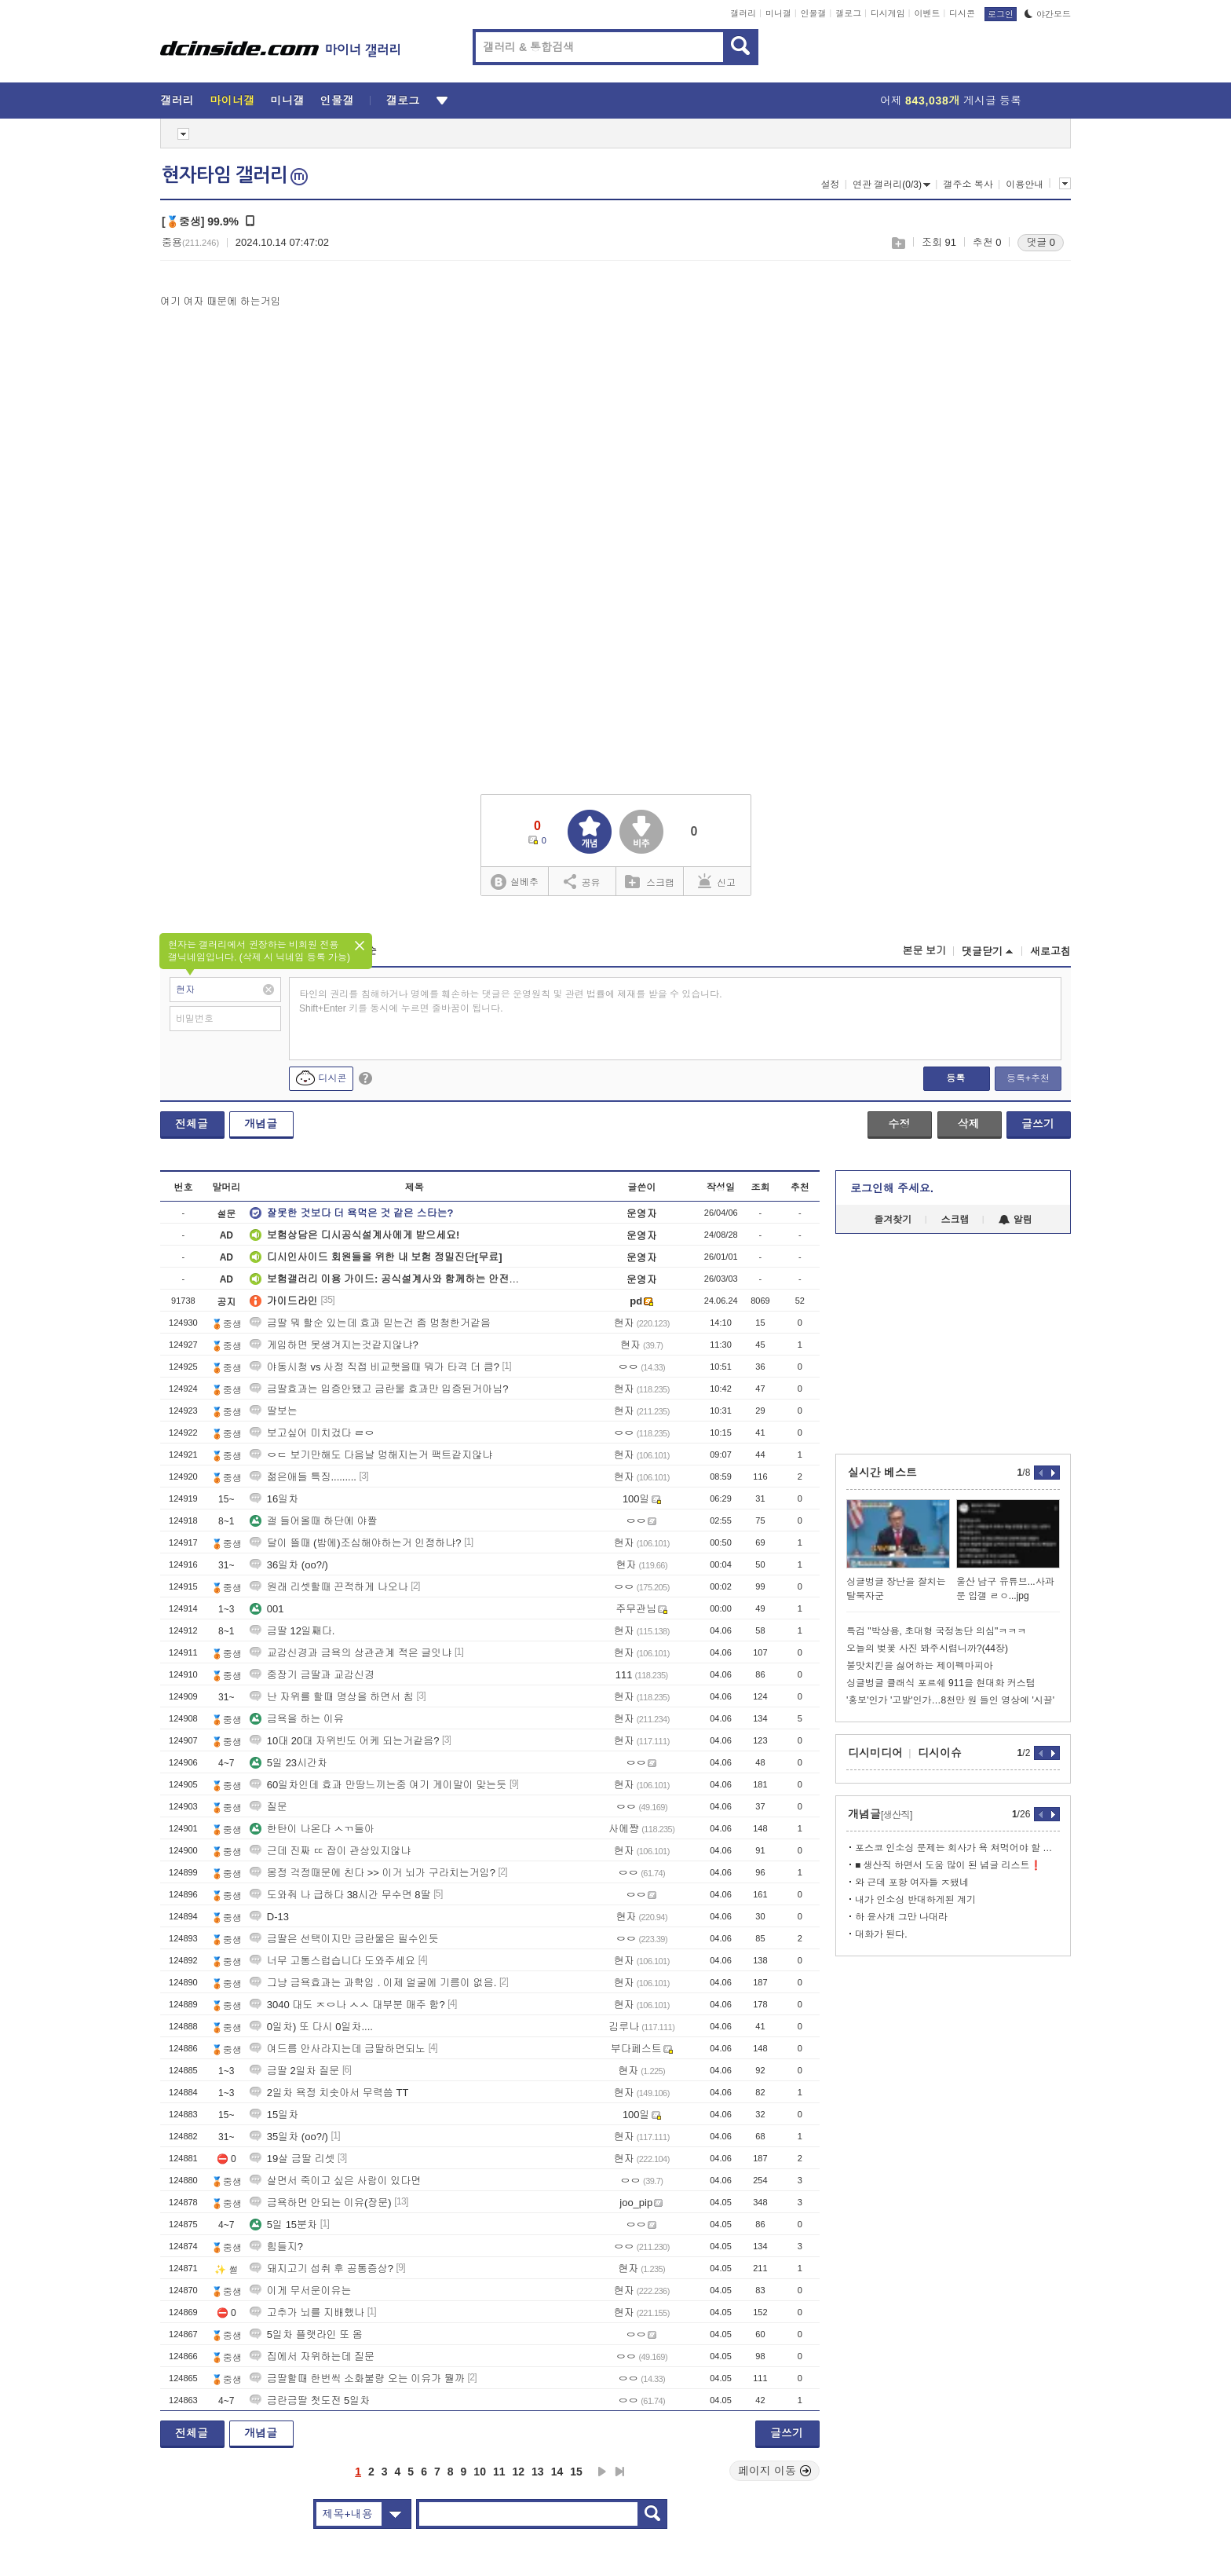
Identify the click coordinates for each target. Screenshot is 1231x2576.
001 (267, 1609)
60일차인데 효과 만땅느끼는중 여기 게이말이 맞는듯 (378, 1785)
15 (576, 2471)
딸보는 (274, 1411)
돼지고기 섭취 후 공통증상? (321, 2268)
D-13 (269, 1917)
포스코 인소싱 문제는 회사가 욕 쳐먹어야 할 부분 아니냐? (957, 1847)
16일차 (274, 1499)
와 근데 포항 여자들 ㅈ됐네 (912, 1882)
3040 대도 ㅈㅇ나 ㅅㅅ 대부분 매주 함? (347, 2005)
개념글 (260, 1124)
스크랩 (897, 243)
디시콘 (962, 13)
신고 (717, 881)
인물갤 (814, 13)
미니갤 (778, 13)
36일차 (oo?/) (289, 1565)
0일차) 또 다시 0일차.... (311, 2027)
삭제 (969, 1124)
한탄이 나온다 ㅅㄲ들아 (312, 1829)
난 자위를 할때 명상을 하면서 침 (332, 1697)
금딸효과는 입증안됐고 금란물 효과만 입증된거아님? (379, 1389)
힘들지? (276, 2246)
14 (557, 2471)
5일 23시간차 (288, 1763)
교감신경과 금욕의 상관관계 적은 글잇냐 (350, 1653)
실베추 (514, 882)
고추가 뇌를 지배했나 (307, 2312)
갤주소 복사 (967, 184)
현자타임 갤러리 (235, 175)
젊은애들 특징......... (303, 1477)
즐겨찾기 (892, 1219)
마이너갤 (232, 100)
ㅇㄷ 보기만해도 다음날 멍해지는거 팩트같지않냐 (371, 1455)
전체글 (191, 1124)
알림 (1015, 1219)
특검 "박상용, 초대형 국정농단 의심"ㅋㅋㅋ (936, 1631)
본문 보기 (924, 951)
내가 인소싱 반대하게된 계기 (915, 1899)
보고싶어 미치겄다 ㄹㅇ (312, 1433)
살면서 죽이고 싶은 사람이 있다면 (335, 2180)
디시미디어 (875, 1753)
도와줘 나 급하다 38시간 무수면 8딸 (340, 1895)
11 (499, 2471)
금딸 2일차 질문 (294, 2071)
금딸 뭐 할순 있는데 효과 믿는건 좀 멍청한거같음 (370, 1323)
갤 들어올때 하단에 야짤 (314, 1521)
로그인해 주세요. (891, 1188)
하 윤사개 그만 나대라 (901, 1917)
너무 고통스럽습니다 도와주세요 (332, 1961)
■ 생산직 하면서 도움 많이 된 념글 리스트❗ (948, 1865)
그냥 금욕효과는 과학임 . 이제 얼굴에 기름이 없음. (373, 1983)
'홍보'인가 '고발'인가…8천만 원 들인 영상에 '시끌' (950, 1700)
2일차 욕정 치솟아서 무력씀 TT (329, 2092)
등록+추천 (1028, 1078)
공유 (582, 881)
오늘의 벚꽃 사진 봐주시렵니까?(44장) (927, 1648)
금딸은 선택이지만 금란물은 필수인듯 (344, 1939)
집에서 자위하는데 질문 (312, 2356)
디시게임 (888, 13)
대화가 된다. (881, 1934)
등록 (955, 1078)
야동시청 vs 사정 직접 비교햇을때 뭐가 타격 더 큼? (374, 1367)
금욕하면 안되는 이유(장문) (321, 2202)
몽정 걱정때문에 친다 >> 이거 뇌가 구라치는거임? (372, 1873)
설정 (829, 184)
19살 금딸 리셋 (292, 2158)
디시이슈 (940, 1753)
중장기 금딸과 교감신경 (312, 1675)
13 (537, 2471)
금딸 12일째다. (292, 1631)
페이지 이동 (775, 2470)
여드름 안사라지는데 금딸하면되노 (338, 2049)
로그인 (1001, 14)
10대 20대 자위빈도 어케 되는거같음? (345, 1741)
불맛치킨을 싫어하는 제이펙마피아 (919, 1665)
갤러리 (743, 13)
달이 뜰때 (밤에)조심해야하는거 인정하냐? (356, 1543)
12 (519, 2471)
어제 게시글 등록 (950, 100)
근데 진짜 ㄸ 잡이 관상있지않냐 (330, 1851)
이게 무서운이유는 (301, 2290)
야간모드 (1048, 14)
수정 (899, 1124)
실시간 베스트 (882, 1472)
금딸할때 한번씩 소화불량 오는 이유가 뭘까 (357, 2378)
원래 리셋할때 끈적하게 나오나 (329, 1587)
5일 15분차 (283, 2224)
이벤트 (927, 13)
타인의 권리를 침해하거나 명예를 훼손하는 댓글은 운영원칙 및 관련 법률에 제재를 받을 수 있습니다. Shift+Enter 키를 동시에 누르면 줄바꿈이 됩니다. (510, 1001)
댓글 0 (1040, 242)
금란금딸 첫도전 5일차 (310, 2400)
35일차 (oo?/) (289, 2136)
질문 (268, 1807)
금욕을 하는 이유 (297, 1719)
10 (479, 2471)
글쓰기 (1037, 1124)
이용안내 (1024, 184)
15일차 (274, 2114)
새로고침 (1050, 951)
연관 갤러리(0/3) (891, 184)
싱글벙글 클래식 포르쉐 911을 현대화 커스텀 (941, 1683)
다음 (602, 2471)
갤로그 (848, 13)
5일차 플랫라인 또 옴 (306, 2334)
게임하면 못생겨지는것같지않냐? (334, 1345)
